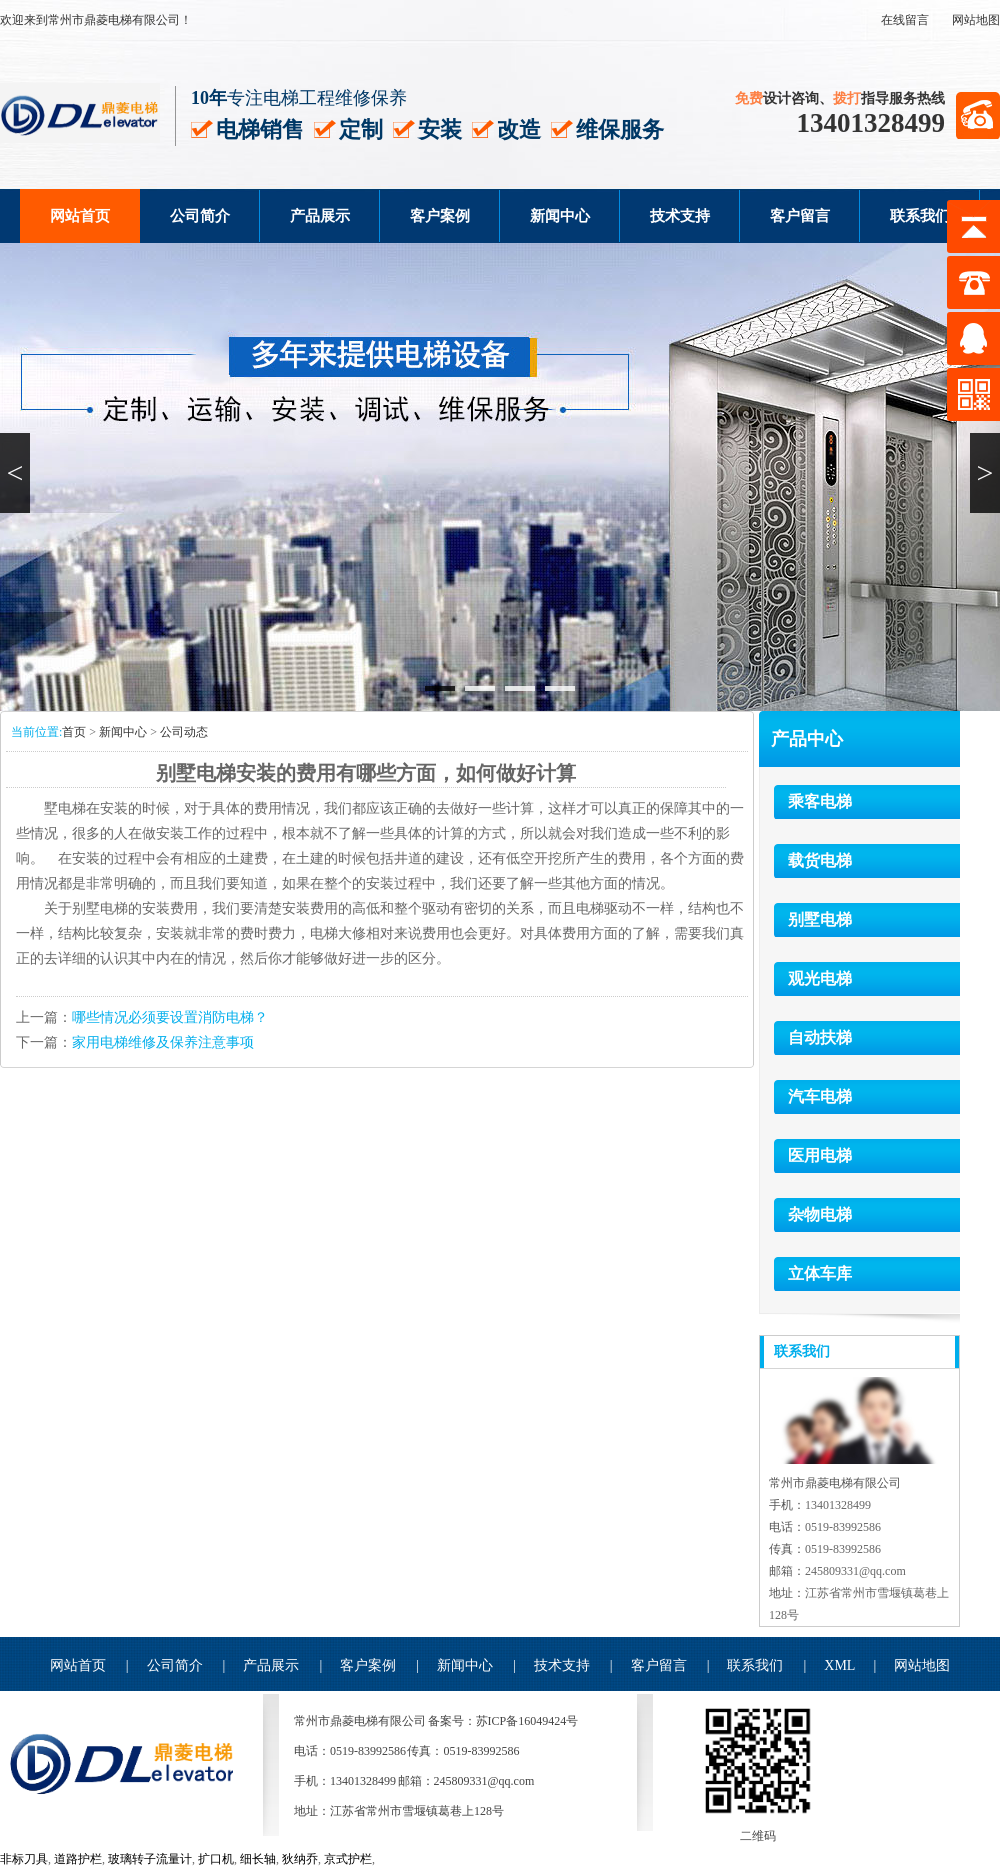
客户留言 (800, 216)
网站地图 (976, 20)
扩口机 (216, 1859)
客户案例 (440, 216)
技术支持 (680, 216)
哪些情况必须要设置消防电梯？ (170, 1017)
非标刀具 (24, 1859)
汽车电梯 (820, 1096)
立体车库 (820, 1273)
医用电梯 (820, 1155)
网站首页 (80, 216)
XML (839, 1665)
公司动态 (184, 732)
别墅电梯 (820, 919)
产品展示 (320, 216)
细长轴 (258, 1859)
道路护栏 (78, 1859)
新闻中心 (560, 216)
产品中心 (807, 739)
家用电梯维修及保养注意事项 (163, 1042)
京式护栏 (348, 1859)
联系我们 (920, 216)
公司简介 (200, 216)
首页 (74, 732)
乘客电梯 (820, 801)
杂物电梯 (820, 1214)
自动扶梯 (820, 1037)
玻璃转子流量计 (150, 1859)
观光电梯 (820, 978)
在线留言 (905, 20)
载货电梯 (820, 860)
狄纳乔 (300, 1859)
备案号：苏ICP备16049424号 (503, 1721)
